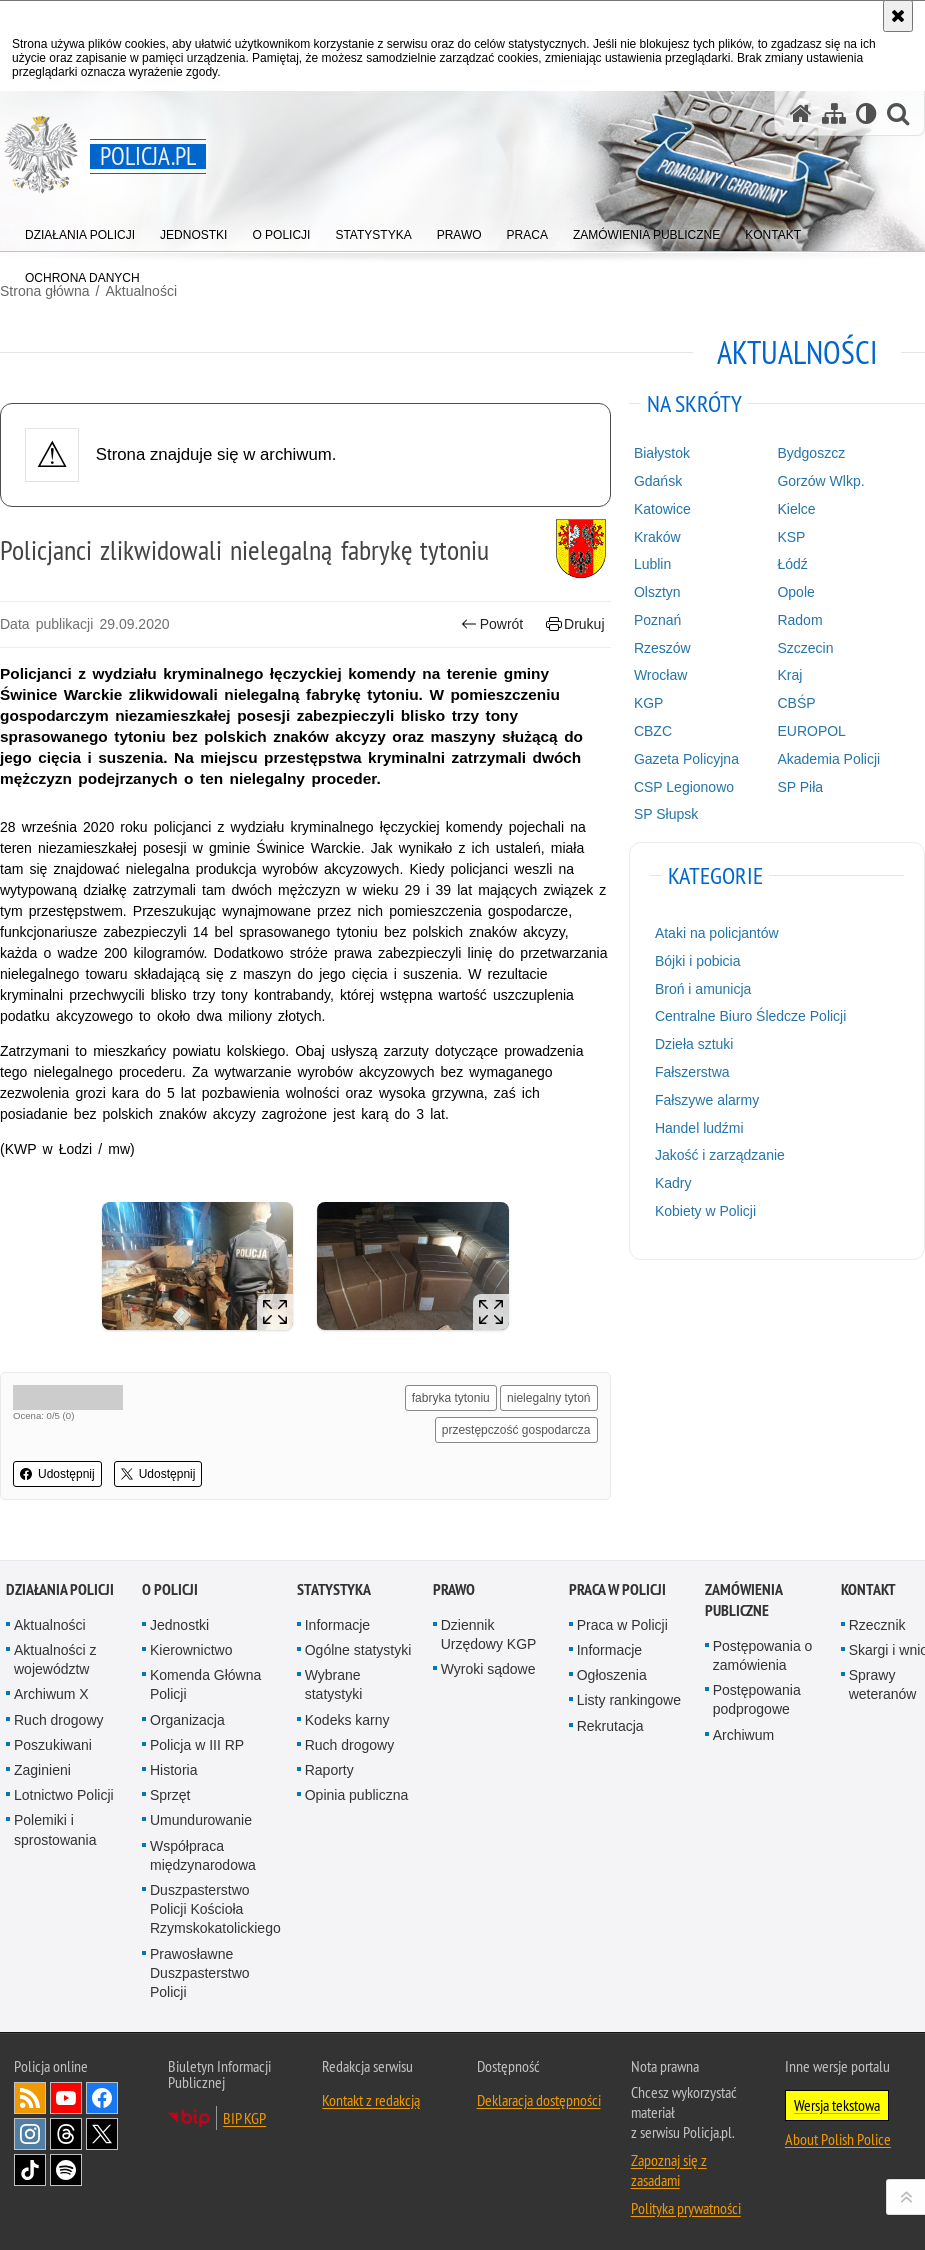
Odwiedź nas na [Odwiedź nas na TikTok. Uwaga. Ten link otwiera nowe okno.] (30, 2170)
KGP (649, 703)
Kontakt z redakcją (371, 2100)
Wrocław (660, 675)
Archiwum (743, 1735)
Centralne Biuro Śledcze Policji (750, 1016)
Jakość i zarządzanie (720, 1155)
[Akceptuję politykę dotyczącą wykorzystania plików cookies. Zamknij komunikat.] (898, 16)
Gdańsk (658, 481)
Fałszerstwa (692, 1072)
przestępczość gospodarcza (516, 1430)
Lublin (652, 564)
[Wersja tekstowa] (866, 113)
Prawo (454, 1589)
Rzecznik (877, 1625)
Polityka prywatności (686, 2208)
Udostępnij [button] (57, 1474)
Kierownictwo (191, 1650)
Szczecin (805, 648)
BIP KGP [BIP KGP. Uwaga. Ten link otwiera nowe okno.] (244, 2118)
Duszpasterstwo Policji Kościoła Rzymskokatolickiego (215, 1909)
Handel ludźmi (699, 1128)
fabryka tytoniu (451, 1398)
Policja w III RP (197, 1745)
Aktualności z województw (55, 1659)
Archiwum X (51, 1694)
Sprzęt (170, 1795)
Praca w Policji (617, 1589)
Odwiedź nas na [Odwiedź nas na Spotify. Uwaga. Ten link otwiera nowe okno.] (66, 2170)
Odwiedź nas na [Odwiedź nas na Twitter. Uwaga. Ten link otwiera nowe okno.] (102, 2134)
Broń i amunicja (703, 989)
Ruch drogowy (59, 1720)
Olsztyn (657, 592)
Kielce (796, 509)
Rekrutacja (610, 1726)
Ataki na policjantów (717, 933)
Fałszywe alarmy (707, 1100)
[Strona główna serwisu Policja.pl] (801, 113)
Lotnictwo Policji (64, 1795)
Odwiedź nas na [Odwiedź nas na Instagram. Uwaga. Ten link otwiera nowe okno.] (30, 2134)
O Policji (170, 1589)
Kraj (789, 675)
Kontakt (868, 1589)
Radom (799, 620)
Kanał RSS (30, 2098)
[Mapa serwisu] (834, 113)
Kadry (673, 1183)
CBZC (653, 731)
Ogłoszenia (612, 1675)
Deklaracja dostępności (539, 2100)
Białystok (662, 453)
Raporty (329, 1770)
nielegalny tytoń (548, 1398)
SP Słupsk (666, 814)
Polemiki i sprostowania (55, 1829)
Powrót (492, 624)
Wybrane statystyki (334, 1684)
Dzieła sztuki (694, 1044)
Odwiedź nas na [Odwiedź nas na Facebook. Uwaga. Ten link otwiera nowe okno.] (102, 2098)
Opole (795, 592)
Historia (173, 1770)
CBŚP (796, 703)
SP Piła (800, 787)
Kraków (657, 537)
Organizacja (187, 1720)
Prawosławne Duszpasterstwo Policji (200, 1973)
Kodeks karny (347, 1720)
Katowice (662, 509)
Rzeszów (662, 648)
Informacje (337, 1625)
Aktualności (50, 1625)
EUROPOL (811, 731)
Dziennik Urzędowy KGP (489, 1634)
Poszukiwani (53, 1745)
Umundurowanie (201, 1820)
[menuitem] (80, 230)
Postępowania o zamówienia (763, 1655)
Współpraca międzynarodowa (203, 1855)
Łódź (792, 564)
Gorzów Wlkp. (820, 481)
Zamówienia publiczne (743, 1600)
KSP (791, 537)
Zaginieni (42, 1770)
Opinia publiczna (357, 1795)
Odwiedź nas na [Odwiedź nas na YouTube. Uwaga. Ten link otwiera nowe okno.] (66, 2098)
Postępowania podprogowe (757, 1699)
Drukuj (575, 624)
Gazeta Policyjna (686, 759)
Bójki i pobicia (698, 961)
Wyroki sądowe (488, 1669)
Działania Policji (60, 1589)
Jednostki (179, 1625)
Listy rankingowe (629, 1700)
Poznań (657, 620)
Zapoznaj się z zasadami (669, 2170)
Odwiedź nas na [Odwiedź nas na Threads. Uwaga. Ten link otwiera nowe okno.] (66, 2134)
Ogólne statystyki (358, 1650)
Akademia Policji (828, 759)
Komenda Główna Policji (205, 1684)
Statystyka (334, 1589)
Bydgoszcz (811, 453)
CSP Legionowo (684, 787)
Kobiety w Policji (705, 1211)
